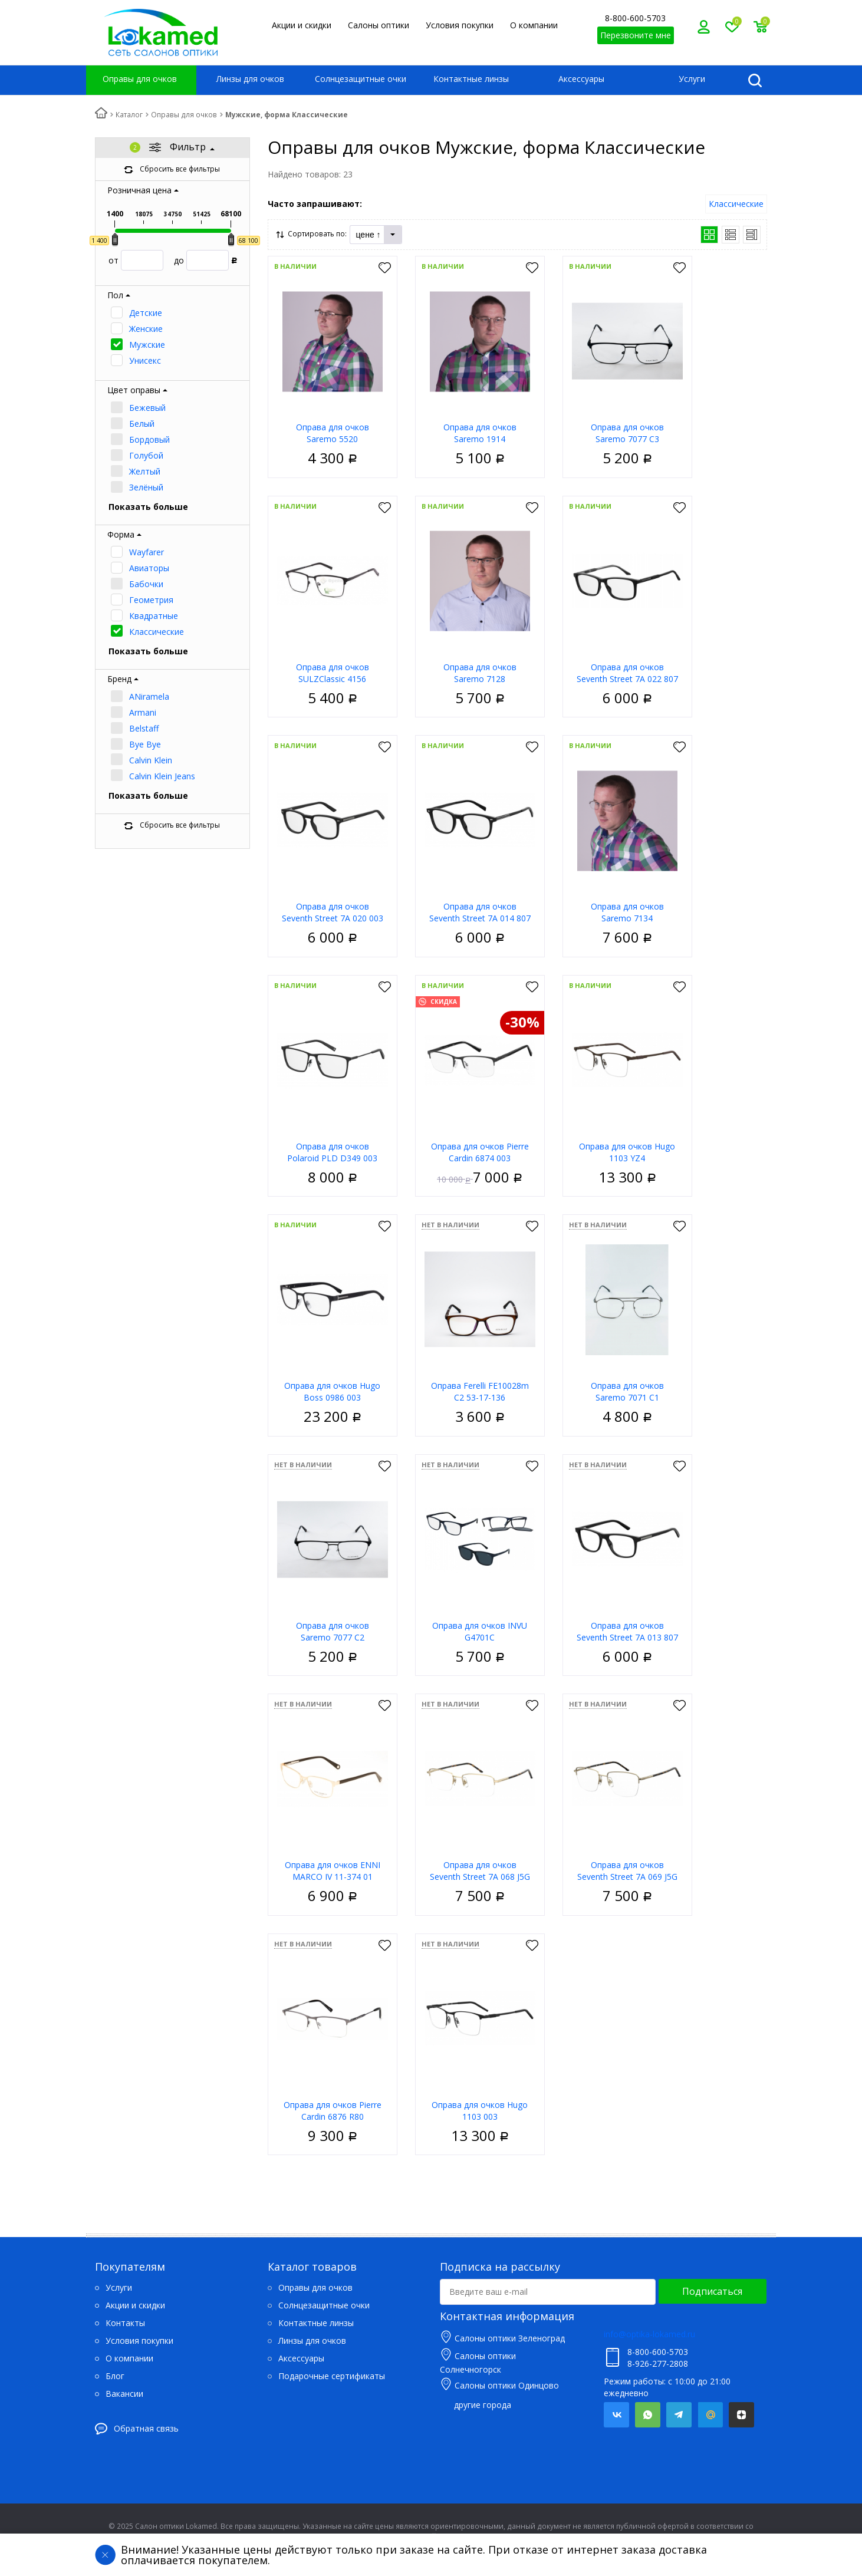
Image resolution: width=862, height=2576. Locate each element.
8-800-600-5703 (635, 18)
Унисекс (145, 360)
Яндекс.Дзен (741, 2414)
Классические (156, 631)
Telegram (679, 2414)
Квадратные (153, 615)
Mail (710, 2414)
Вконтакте (616, 2414)
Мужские (147, 344)
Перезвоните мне (635, 35)
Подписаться (712, 2291)
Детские (145, 312)
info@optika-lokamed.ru (649, 2334)
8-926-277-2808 (657, 2363)
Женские (146, 328)
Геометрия (151, 599)
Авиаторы (149, 568)
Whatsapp (647, 2414)
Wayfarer (146, 552)
